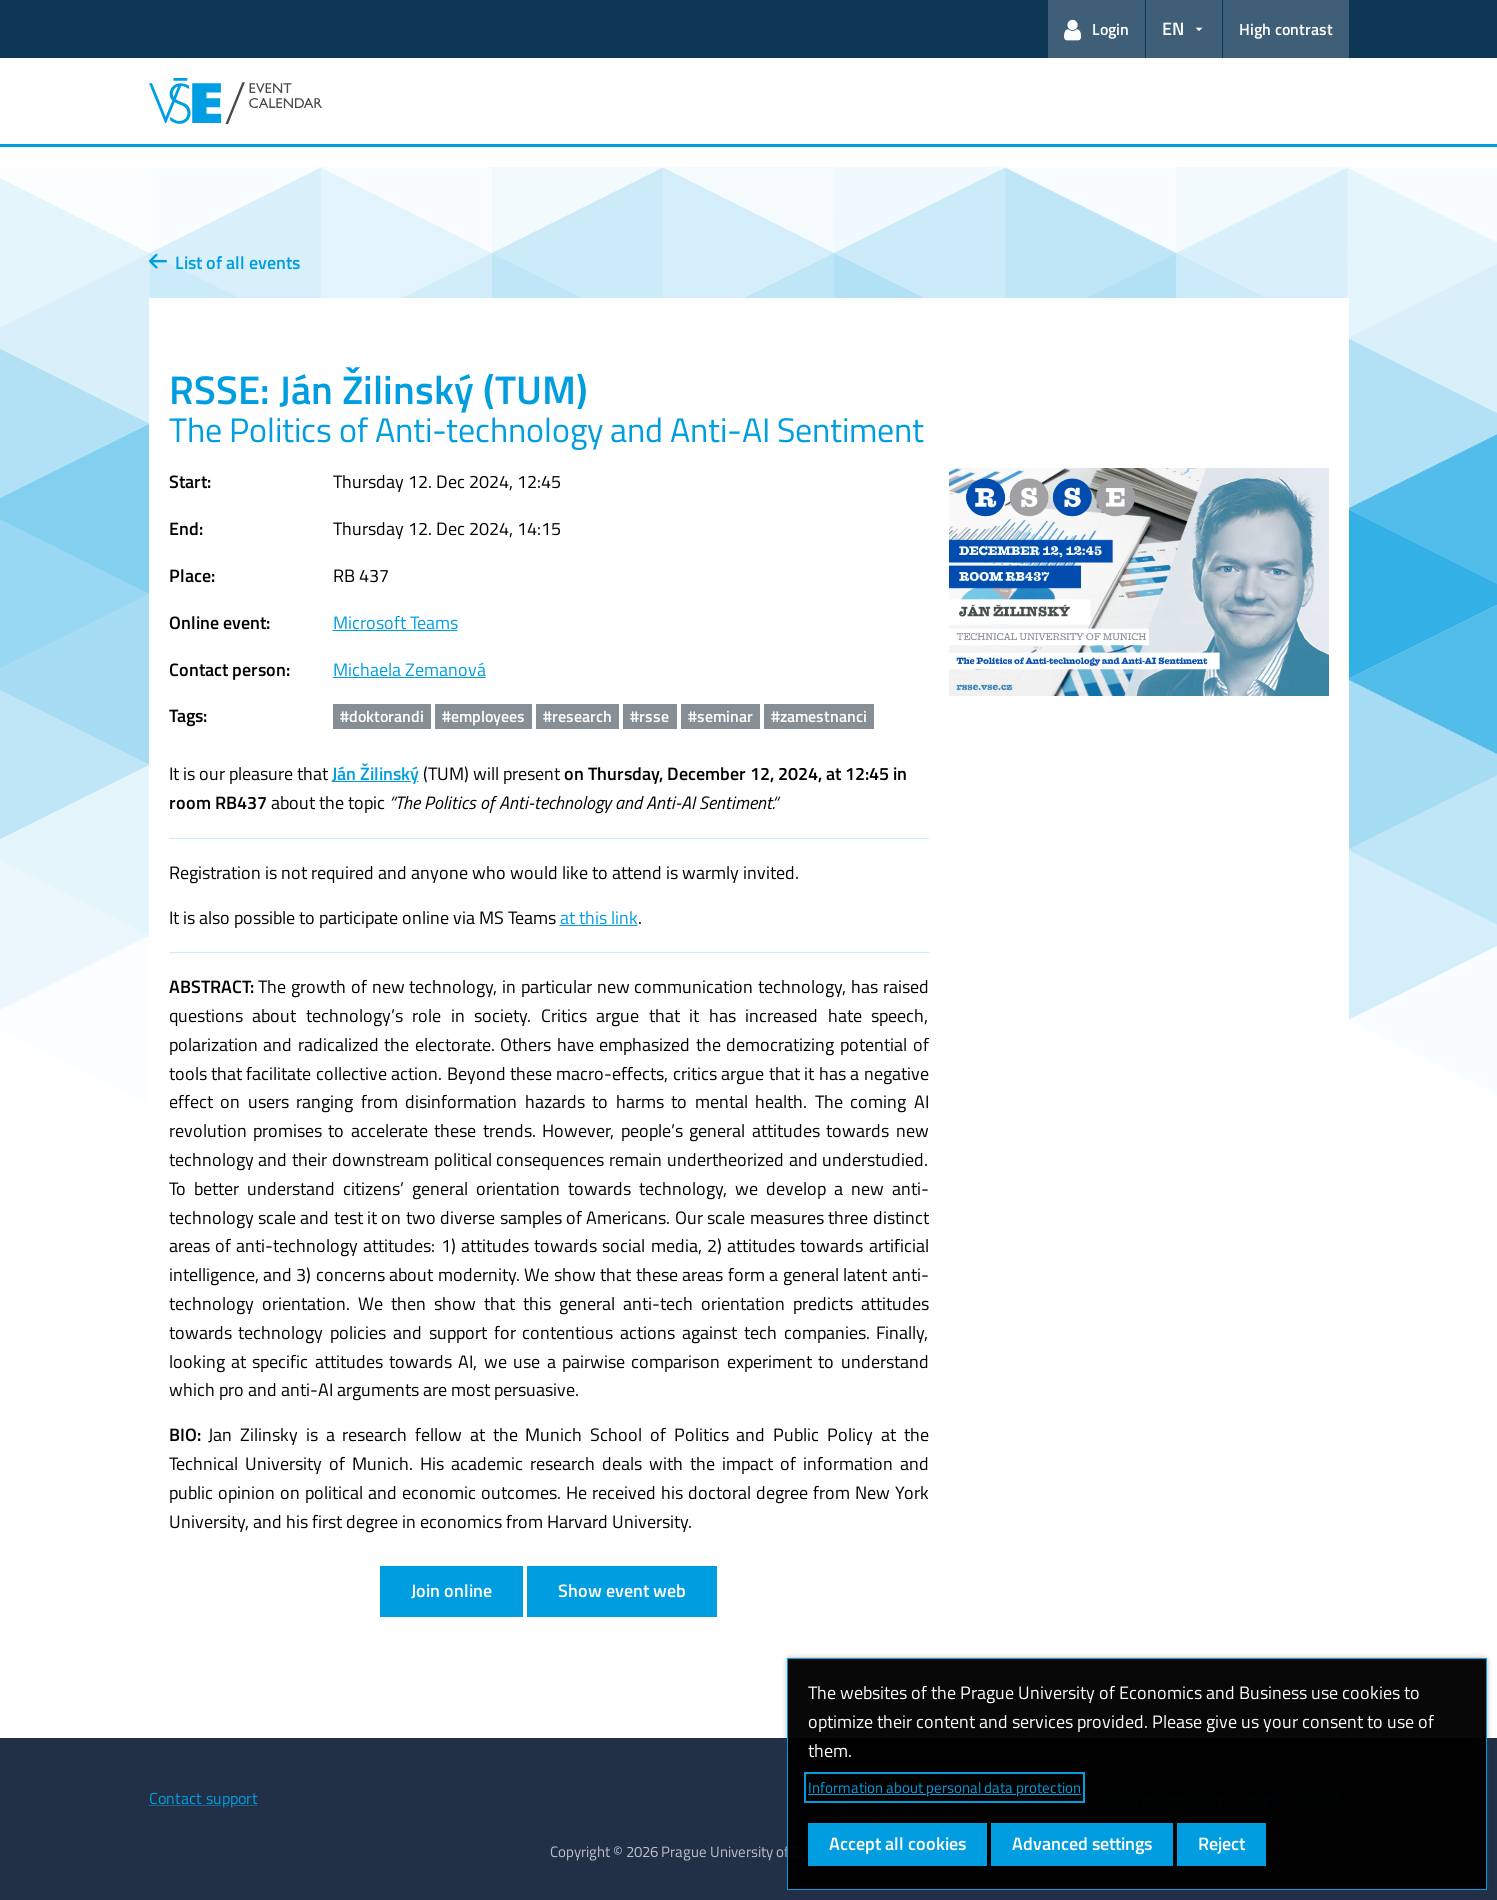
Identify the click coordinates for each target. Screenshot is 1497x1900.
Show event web (622, 1590)
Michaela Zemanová (409, 669)
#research (577, 716)
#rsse (649, 716)
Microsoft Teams (395, 622)
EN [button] (1173, 28)
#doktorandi (382, 716)
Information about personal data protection (944, 1787)
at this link (599, 917)
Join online (451, 1590)
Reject (1221, 1843)
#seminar (720, 716)
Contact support (203, 1798)
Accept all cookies (897, 1843)
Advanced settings (1082, 1843)
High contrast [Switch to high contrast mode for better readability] (1286, 29)
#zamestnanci (819, 716)
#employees (483, 716)
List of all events (224, 262)
